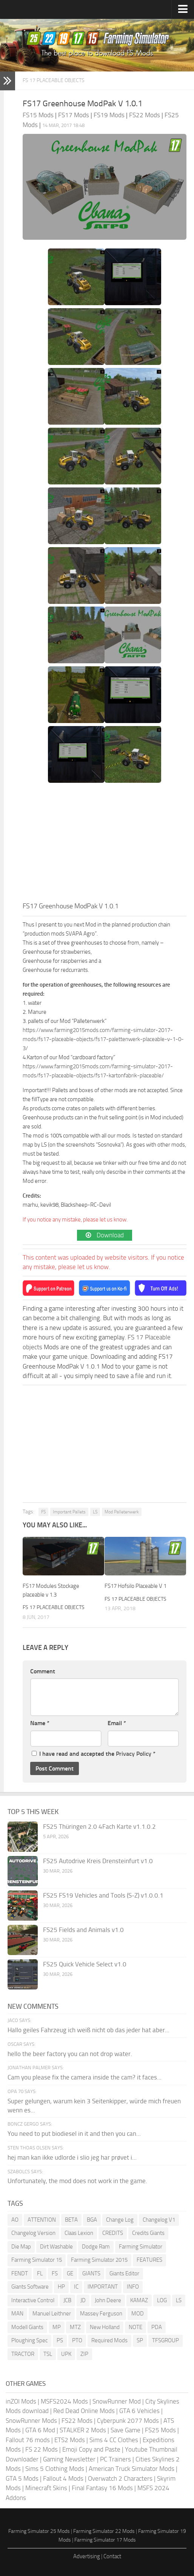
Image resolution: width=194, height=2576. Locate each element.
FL (40, 2273)
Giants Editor (124, 2273)
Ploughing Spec (29, 2340)
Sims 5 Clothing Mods (54, 2468)
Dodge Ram (96, 2246)
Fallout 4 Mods (63, 2478)
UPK (66, 2354)
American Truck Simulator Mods (131, 2468)
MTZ (75, 2327)
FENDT (19, 2273)
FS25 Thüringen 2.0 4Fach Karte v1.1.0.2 (99, 1826)
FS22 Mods (77, 2420)
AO (14, 2219)
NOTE (135, 2327)
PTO (77, 2340)
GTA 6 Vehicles (139, 2411)
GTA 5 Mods (22, 2478)
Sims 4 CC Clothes (113, 2440)
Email (117, 1723)
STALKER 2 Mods (83, 2430)
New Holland (105, 2327)
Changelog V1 (159, 2219)
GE (70, 2273)
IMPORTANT (103, 2286)
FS (43, 1512)
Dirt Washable (56, 2246)
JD (83, 2300)
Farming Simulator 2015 (99, 2259)
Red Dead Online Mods (84, 2411)
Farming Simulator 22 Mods (104, 2531)
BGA (92, 2219)
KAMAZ (139, 2300)
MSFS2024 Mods (64, 2401)
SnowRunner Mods (31, 2420)
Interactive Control (32, 2300)
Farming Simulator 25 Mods (39, 2531)
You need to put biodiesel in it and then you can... (74, 2133)
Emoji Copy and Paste (91, 2449)
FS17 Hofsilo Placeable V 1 (135, 1586)
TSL (47, 2354)
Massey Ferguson (101, 2313)
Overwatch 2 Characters (120, 2478)
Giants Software (30, 2286)
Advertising (86, 2556)
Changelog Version (33, 2233)
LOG (162, 2300)
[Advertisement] (104, 844)
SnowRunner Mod (116, 2401)
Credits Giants (148, 2233)
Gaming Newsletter (69, 2459)
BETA (71, 2219)
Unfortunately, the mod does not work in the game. (77, 2181)
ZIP (84, 2354)
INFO (133, 2286)
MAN (17, 2313)
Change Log (120, 2219)
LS (95, 1512)
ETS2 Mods (69, 2440)
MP (56, 2327)
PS (60, 2340)
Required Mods (109, 2340)
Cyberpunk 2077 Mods (128, 2420)
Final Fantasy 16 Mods (102, 2488)
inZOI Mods (21, 2401)
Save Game (125, 2430)
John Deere (108, 2300)
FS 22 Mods (41, 2449)
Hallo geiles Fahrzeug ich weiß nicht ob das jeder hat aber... (88, 2030)
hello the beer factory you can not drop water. (70, 2054)
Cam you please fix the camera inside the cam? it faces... (85, 2077)
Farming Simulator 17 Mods (105, 2540)
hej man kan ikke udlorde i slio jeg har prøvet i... (72, 2157)
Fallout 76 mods (28, 2440)
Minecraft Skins (46, 2488)
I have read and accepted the (94, 1753)
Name (39, 1723)
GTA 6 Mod (40, 2430)
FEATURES (149, 2259)
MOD (137, 2313)
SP (140, 2340)
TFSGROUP (165, 2340)
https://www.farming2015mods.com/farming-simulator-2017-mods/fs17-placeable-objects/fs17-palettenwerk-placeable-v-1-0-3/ (103, 1039)
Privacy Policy (133, 1753)
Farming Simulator (140, 2246)
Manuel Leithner (51, 2313)
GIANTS (91, 2273)
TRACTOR (22, 2354)
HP (61, 2286)
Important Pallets (69, 1512)
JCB (67, 2300)
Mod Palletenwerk (122, 1512)
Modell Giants (27, 2327)
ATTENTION (42, 2219)
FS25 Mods (160, 2430)
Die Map (21, 2246)
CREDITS (112, 2233)
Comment (42, 1671)
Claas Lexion (79, 2233)
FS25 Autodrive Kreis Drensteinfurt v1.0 (98, 1861)
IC (76, 2286)
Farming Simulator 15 (36, 2259)
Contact (112, 2556)
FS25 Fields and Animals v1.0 (83, 1930)
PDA (156, 2327)
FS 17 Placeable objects (54, 80)
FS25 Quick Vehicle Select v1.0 (84, 1964)
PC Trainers (115, 2459)
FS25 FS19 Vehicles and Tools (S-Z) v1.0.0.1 (103, 1895)
